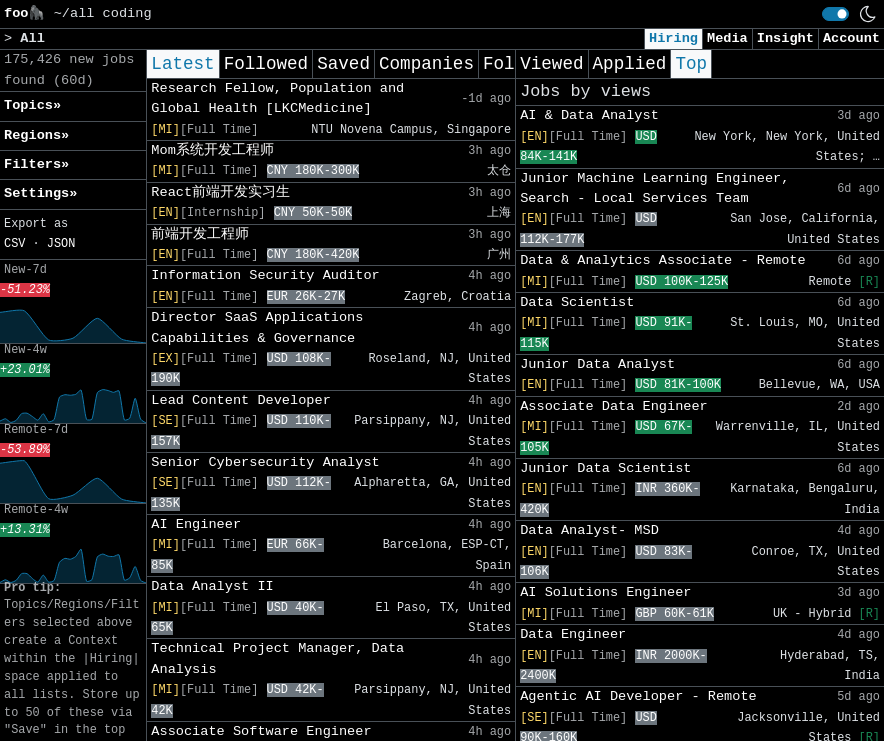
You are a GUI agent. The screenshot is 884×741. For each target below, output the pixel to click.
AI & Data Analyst (589, 115)
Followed (266, 64)
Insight (785, 38)
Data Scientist (577, 302)
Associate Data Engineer (614, 406)
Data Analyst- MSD (589, 530)
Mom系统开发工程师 (212, 150)
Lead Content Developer (240, 400)
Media (727, 38)
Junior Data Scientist (605, 468)
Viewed (551, 64)
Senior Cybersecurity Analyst (265, 462)
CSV (14, 244)
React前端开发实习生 (220, 192)
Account (851, 38)
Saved (343, 64)
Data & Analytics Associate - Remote (663, 260)
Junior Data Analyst (597, 364)
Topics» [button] (32, 105)
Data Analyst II (212, 586)
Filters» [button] (36, 164)
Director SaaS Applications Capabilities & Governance (257, 327)
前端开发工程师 (200, 234)
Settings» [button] (40, 193)
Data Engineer (573, 634)
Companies (426, 64)
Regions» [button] (36, 135)
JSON (61, 244)
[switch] (835, 14)
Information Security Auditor (265, 275)
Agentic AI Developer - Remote (638, 696)
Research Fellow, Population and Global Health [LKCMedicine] (277, 98)
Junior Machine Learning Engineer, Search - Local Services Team (654, 188)
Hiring (673, 38)
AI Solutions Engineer (605, 592)
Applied (630, 64)
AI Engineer (196, 524)
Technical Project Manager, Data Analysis (277, 658)
